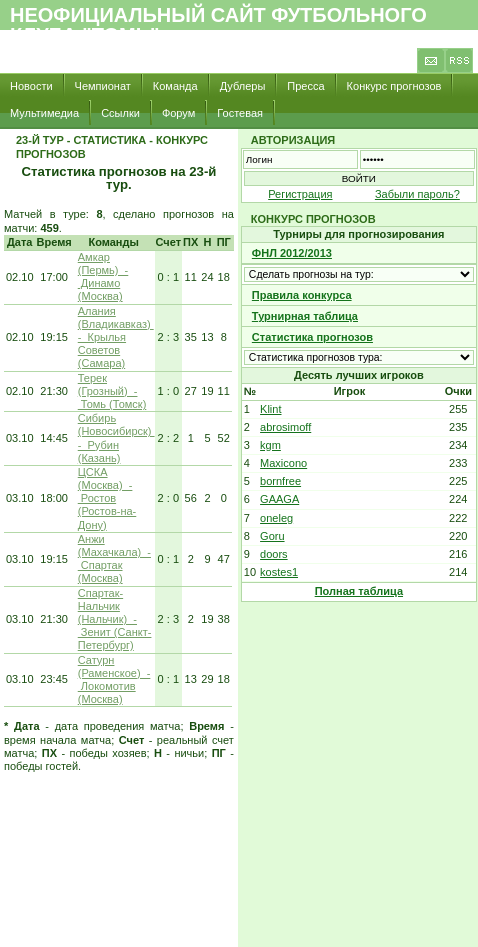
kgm (270, 445)
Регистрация (300, 194)
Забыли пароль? (417, 194)
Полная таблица (359, 591)
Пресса (305, 86)
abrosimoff (285, 427)
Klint (270, 409)
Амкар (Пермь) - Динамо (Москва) (103, 277)
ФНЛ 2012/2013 (292, 253)
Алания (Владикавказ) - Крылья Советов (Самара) (116, 337)
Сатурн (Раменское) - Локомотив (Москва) (114, 680)
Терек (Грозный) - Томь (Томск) (112, 391)
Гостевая (240, 113)
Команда (175, 86)
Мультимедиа (44, 113)
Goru (272, 536)
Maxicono (283, 463)
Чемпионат (103, 86)
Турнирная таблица (305, 316)
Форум (178, 113)
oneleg (276, 518)
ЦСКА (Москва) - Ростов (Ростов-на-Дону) (107, 498)
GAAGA (279, 499)
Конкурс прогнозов (394, 86)
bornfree (280, 481)
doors (274, 554)
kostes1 (279, 572)
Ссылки (120, 113)
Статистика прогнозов (312, 337)
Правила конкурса (302, 295)
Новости (31, 86)
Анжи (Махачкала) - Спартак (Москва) (114, 559)
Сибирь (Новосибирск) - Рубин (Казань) (116, 438)
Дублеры (243, 86)
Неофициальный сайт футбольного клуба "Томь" (218, 25)
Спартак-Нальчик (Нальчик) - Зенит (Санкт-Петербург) (115, 619)
